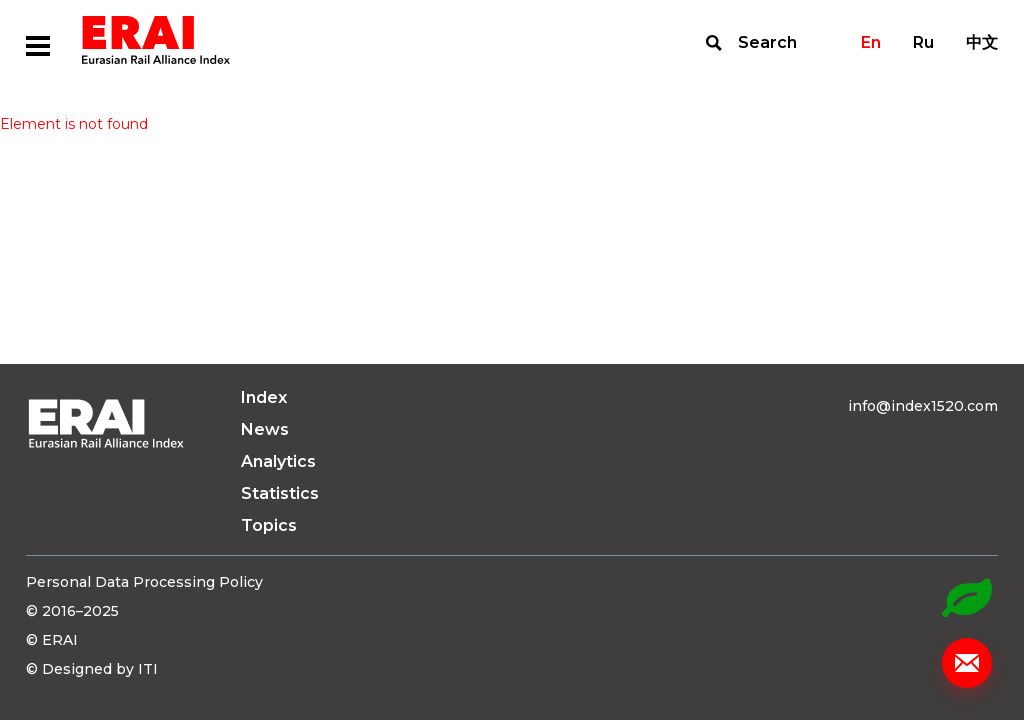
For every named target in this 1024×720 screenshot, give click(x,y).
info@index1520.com (923, 406)
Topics (269, 525)
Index (264, 397)
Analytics (278, 461)
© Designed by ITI (92, 669)
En (871, 42)
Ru (923, 42)
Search (767, 42)
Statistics (280, 493)
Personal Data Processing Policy (144, 582)
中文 (982, 42)
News (265, 429)
